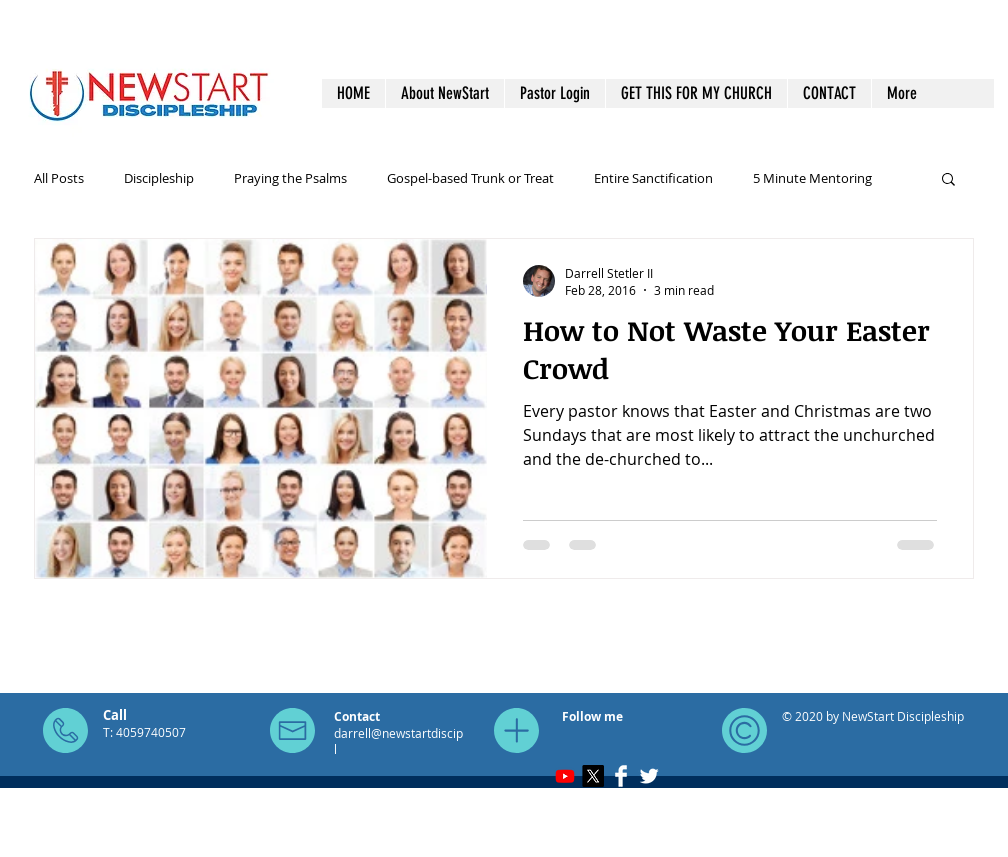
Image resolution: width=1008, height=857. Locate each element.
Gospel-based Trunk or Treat (470, 178)
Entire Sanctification (653, 178)
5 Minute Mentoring (812, 178)
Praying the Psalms (290, 178)
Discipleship (159, 178)
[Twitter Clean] (649, 776)
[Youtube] (565, 776)
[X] (593, 776)
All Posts (59, 178)
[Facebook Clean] (621, 776)
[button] (948, 180)
